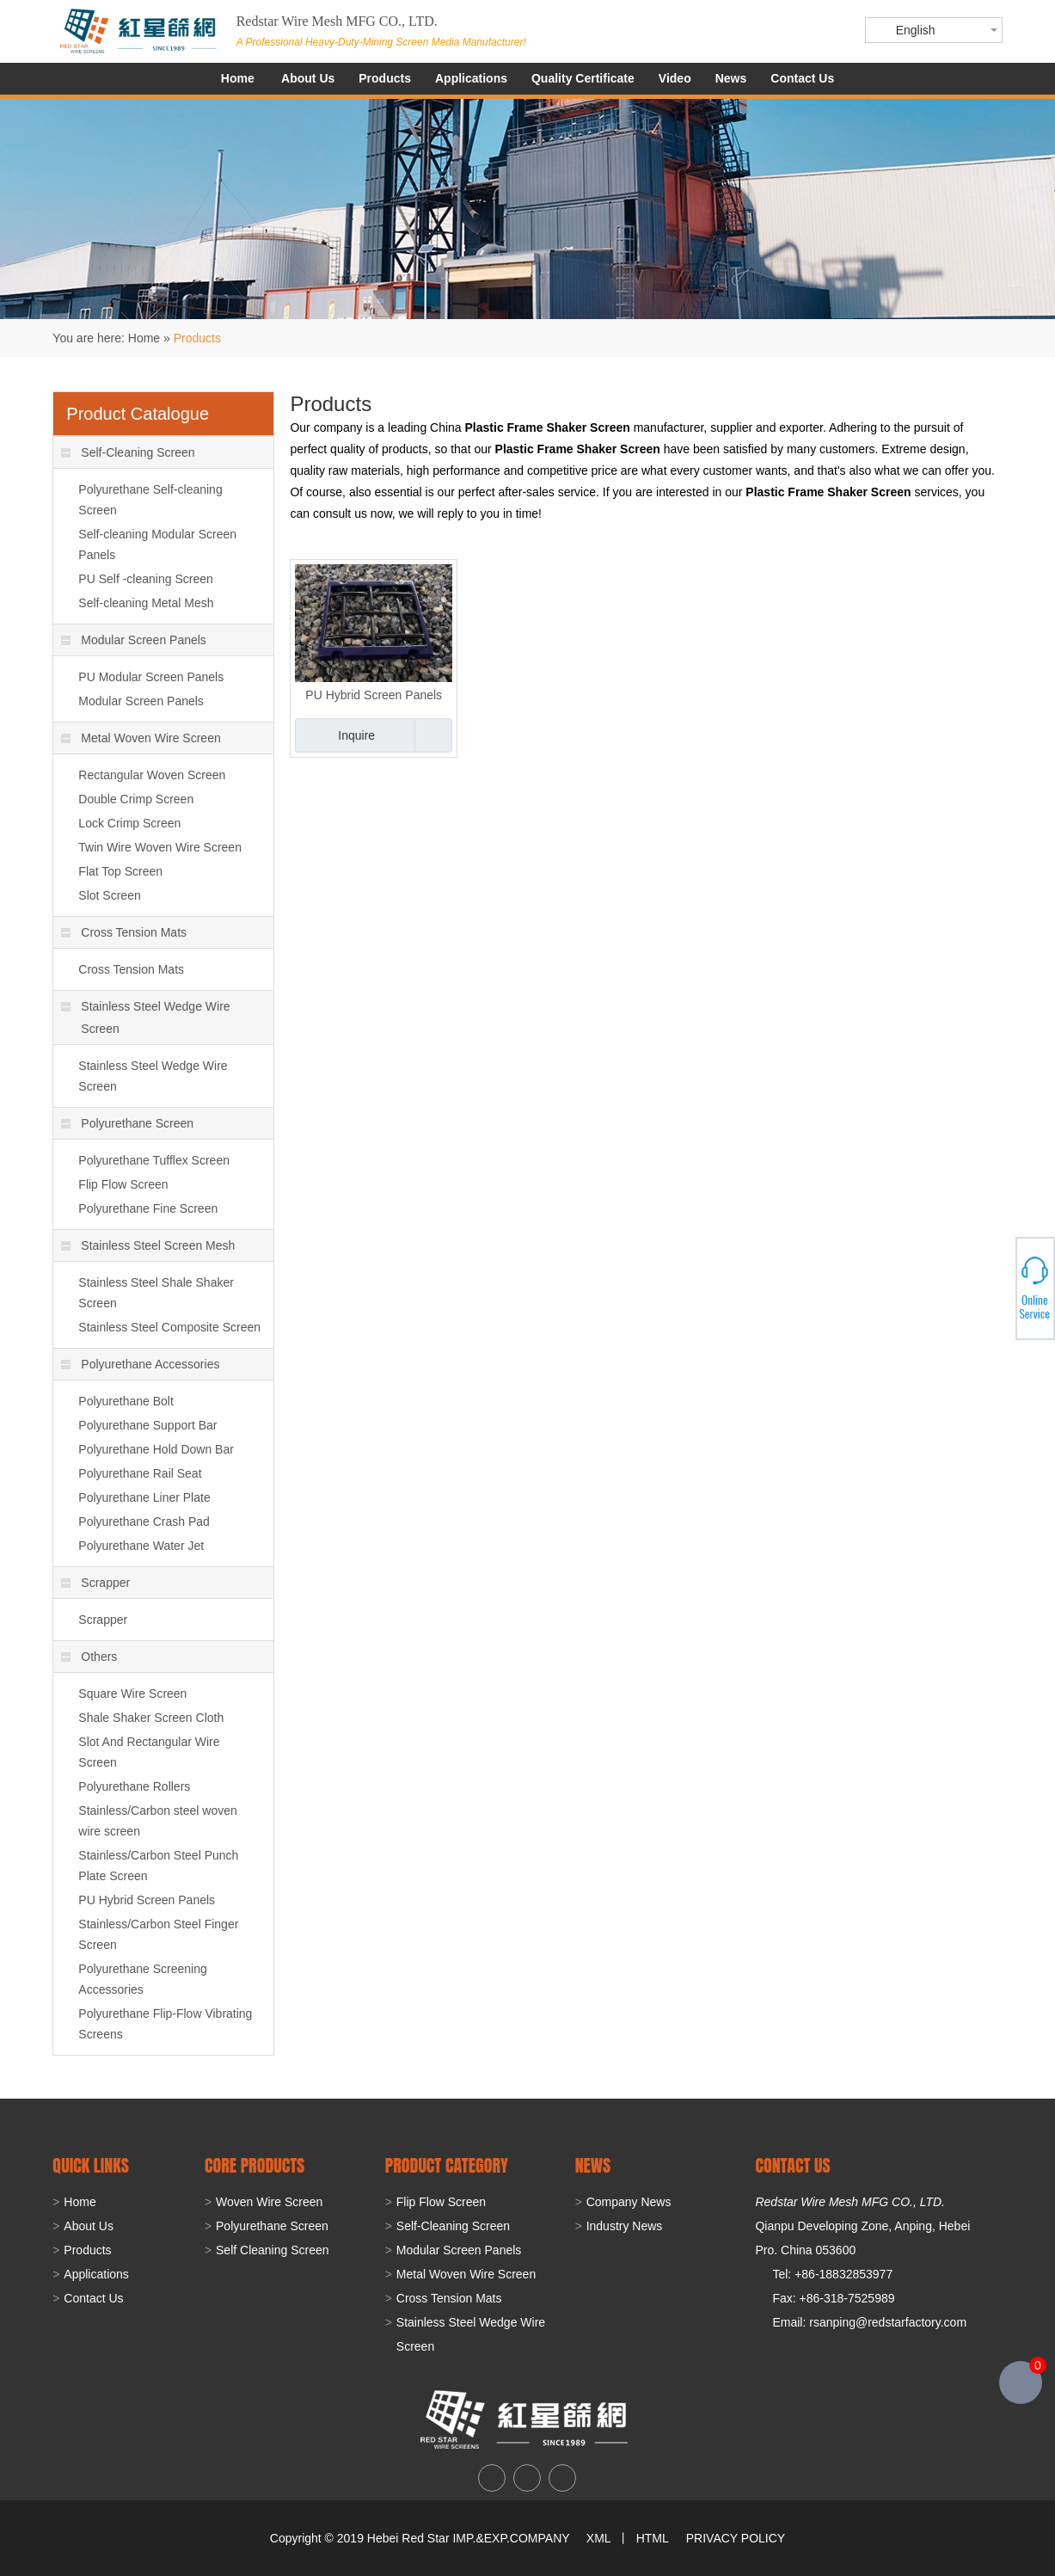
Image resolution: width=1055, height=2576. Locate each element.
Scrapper (95, 1582)
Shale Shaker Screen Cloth (151, 1718)
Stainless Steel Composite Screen (169, 1327)
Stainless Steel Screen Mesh (148, 1245)
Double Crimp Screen (135, 799)
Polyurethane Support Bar (147, 1425)
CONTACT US (792, 2165)
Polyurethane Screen (127, 1123)
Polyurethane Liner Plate (144, 1497)
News (731, 78)
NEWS (593, 2165)
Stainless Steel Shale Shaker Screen (156, 1293)
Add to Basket (432, 735)
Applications (471, 78)
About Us (307, 78)
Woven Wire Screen (269, 2202)
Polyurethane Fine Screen (148, 1208)
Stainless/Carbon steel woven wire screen (157, 1821)
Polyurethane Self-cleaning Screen (150, 500)
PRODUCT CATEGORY (446, 2165)
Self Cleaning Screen (272, 2250)
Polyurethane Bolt (126, 1401)
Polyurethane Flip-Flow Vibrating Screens (165, 2024)
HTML (652, 2538)
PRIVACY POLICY (735, 2538)
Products (385, 78)
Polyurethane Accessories (140, 1364)
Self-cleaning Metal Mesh (145, 603)
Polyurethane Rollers (134, 1786)
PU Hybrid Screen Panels (373, 695)
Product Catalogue (137, 413)
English (915, 30)
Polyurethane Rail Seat (139, 1473)
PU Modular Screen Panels (151, 677)
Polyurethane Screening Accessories (142, 1979)
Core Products (254, 2165)
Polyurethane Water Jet (141, 1545)
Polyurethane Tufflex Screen (154, 1160)
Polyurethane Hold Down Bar (156, 1449)
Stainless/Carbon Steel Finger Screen (158, 1934)
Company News (629, 2202)
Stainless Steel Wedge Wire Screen (145, 1017)
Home (238, 78)
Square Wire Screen (132, 1693)
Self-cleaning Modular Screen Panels (157, 544)
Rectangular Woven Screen (151, 775)
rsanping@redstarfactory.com (887, 2322)
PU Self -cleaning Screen (145, 579)
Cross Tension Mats (124, 932)
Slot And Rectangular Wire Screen (148, 1752)
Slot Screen (109, 895)
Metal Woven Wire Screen (140, 738)
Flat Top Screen (120, 871)
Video (675, 78)
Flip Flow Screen (123, 1184)
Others (89, 1656)
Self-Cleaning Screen (127, 452)
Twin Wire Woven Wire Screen (160, 847)
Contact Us (802, 78)
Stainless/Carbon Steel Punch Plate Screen (158, 1865)
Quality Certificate (583, 78)
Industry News (624, 2226)
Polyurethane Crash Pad (144, 1521)
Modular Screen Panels (133, 640)
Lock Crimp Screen (129, 823)
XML (598, 2538)
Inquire (356, 735)
